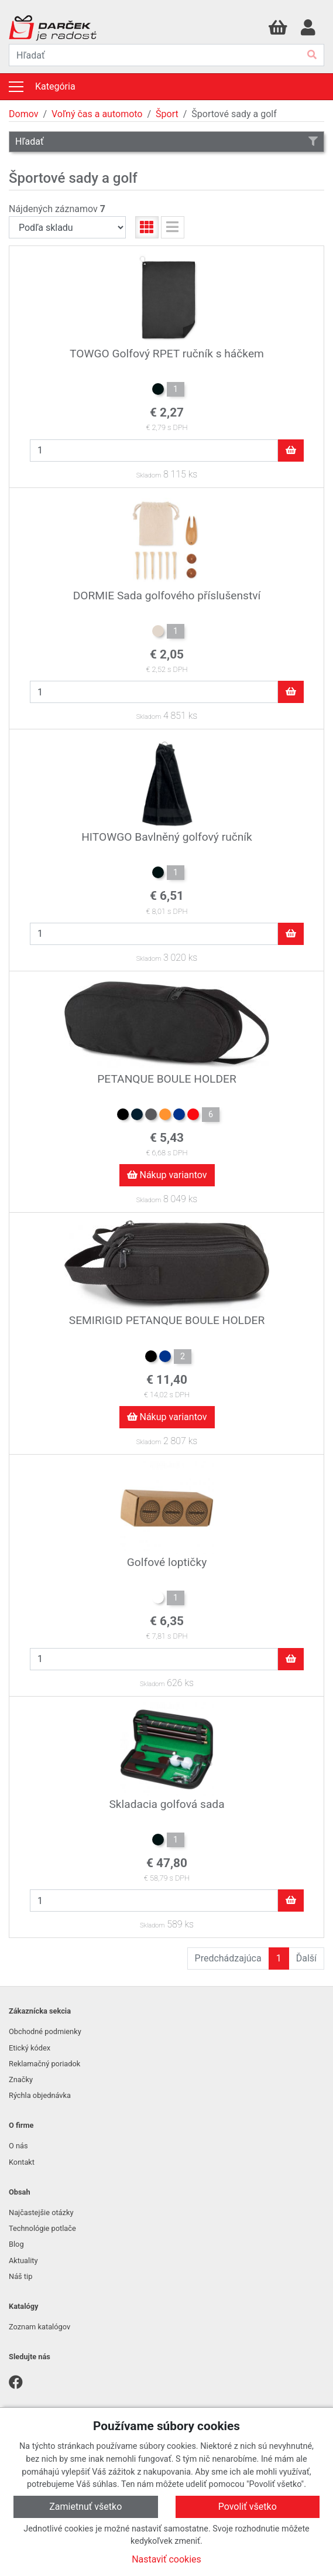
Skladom (148, 475)
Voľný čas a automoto (97, 114)
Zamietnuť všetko (85, 2506)
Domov (23, 114)
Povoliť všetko (247, 2506)
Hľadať (166, 141)
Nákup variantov (167, 1174)
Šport (167, 114)
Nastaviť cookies (166, 2559)
